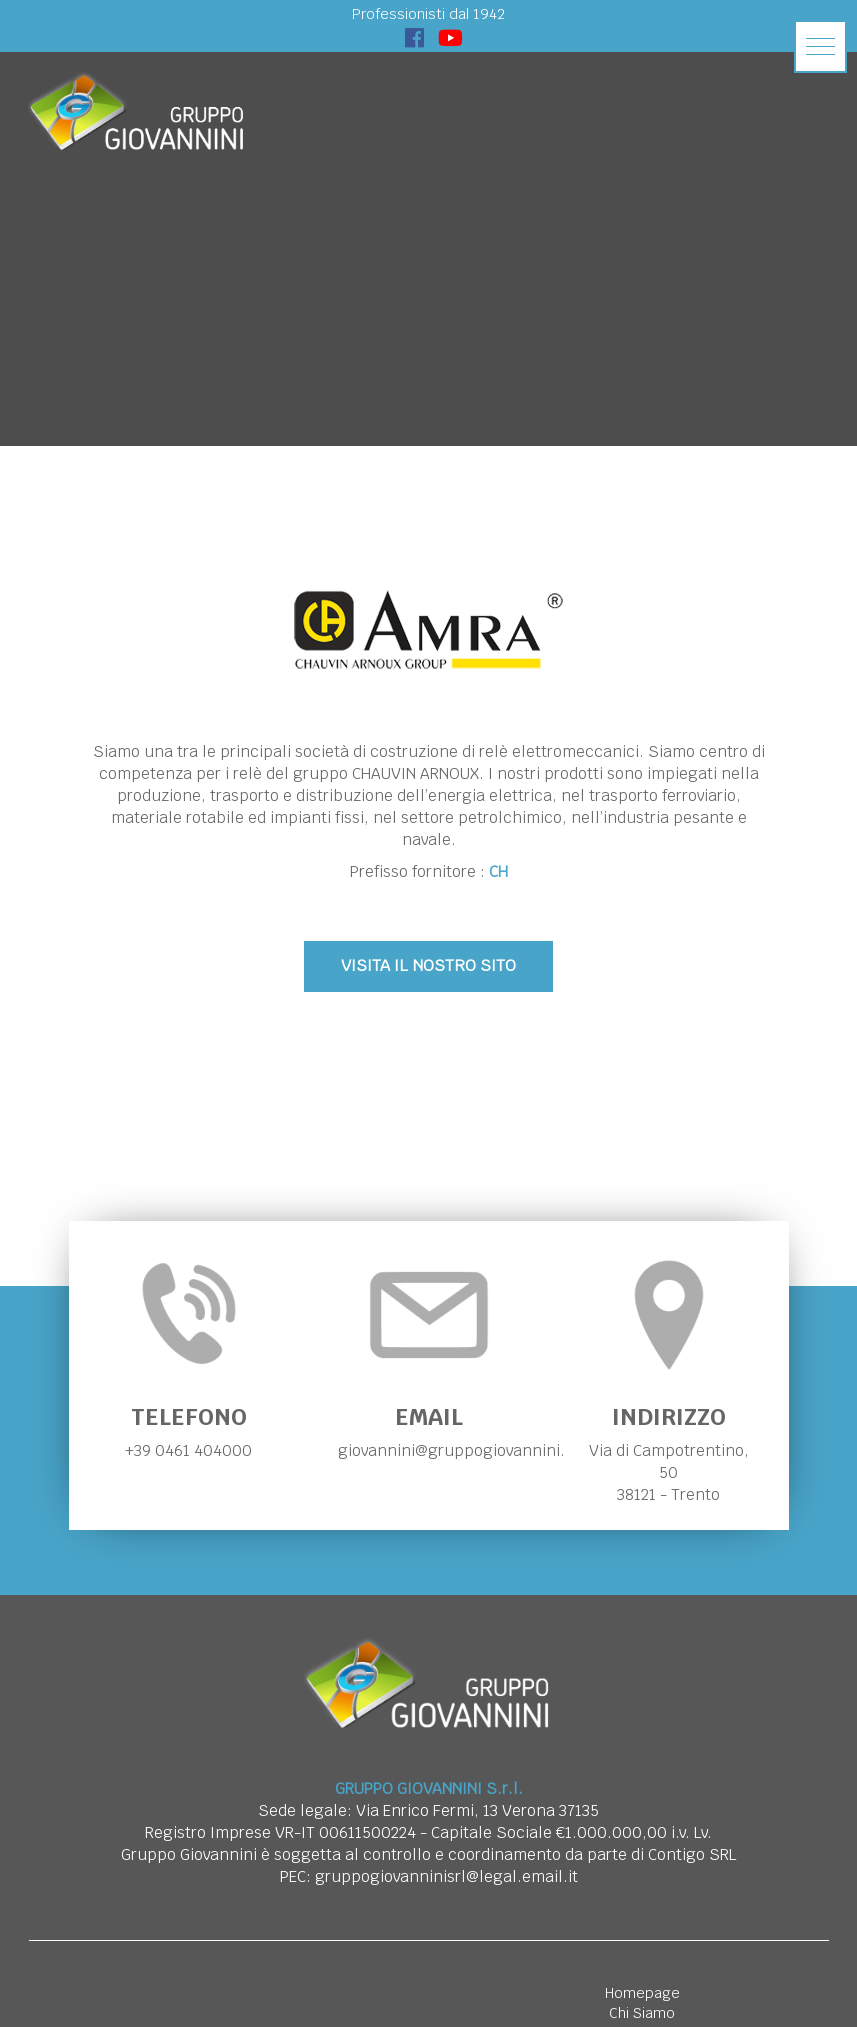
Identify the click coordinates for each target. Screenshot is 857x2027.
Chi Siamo (642, 2013)
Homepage (642, 1993)
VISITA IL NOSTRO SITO (428, 965)
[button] (820, 46)
